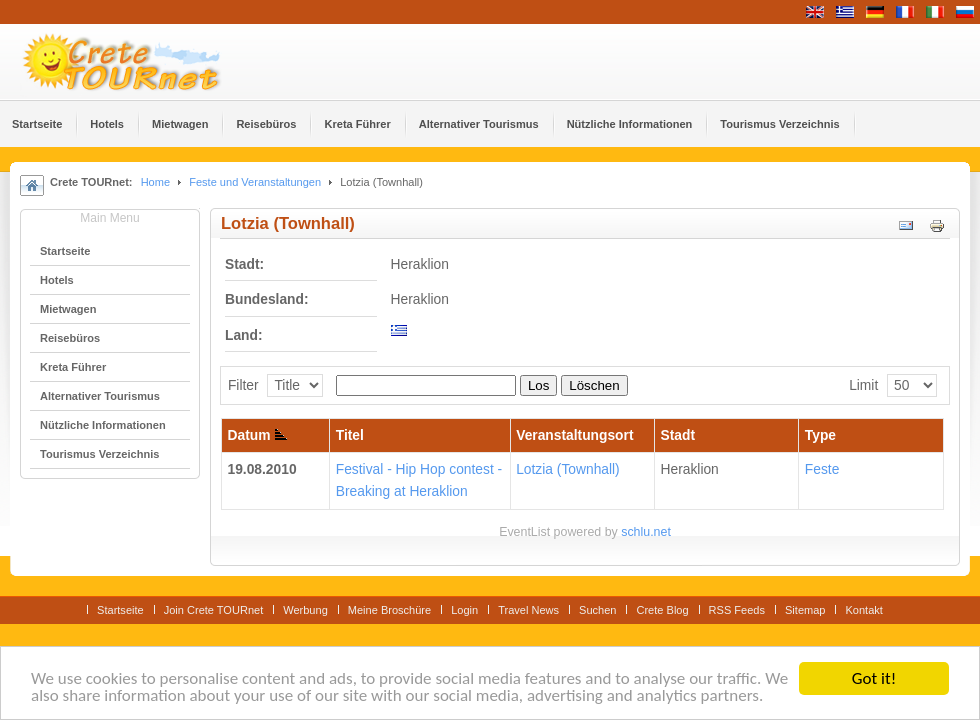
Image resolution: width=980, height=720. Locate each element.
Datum (258, 435)
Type (820, 435)
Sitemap (805, 610)
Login (464, 610)
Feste (822, 469)
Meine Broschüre (389, 610)
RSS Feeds (737, 610)
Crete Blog (662, 610)
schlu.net (646, 532)
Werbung (305, 610)
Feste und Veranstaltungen (255, 182)
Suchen (597, 610)
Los (539, 385)
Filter (243, 385)
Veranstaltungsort (574, 435)
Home (155, 182)
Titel (350, 435)
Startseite (120, 610)
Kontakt (863, 610)
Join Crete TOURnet (214, 610)
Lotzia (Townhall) (568, 469)
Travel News (528, 610)
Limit (863, 385)
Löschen (594, 385)
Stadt (678, 435)
